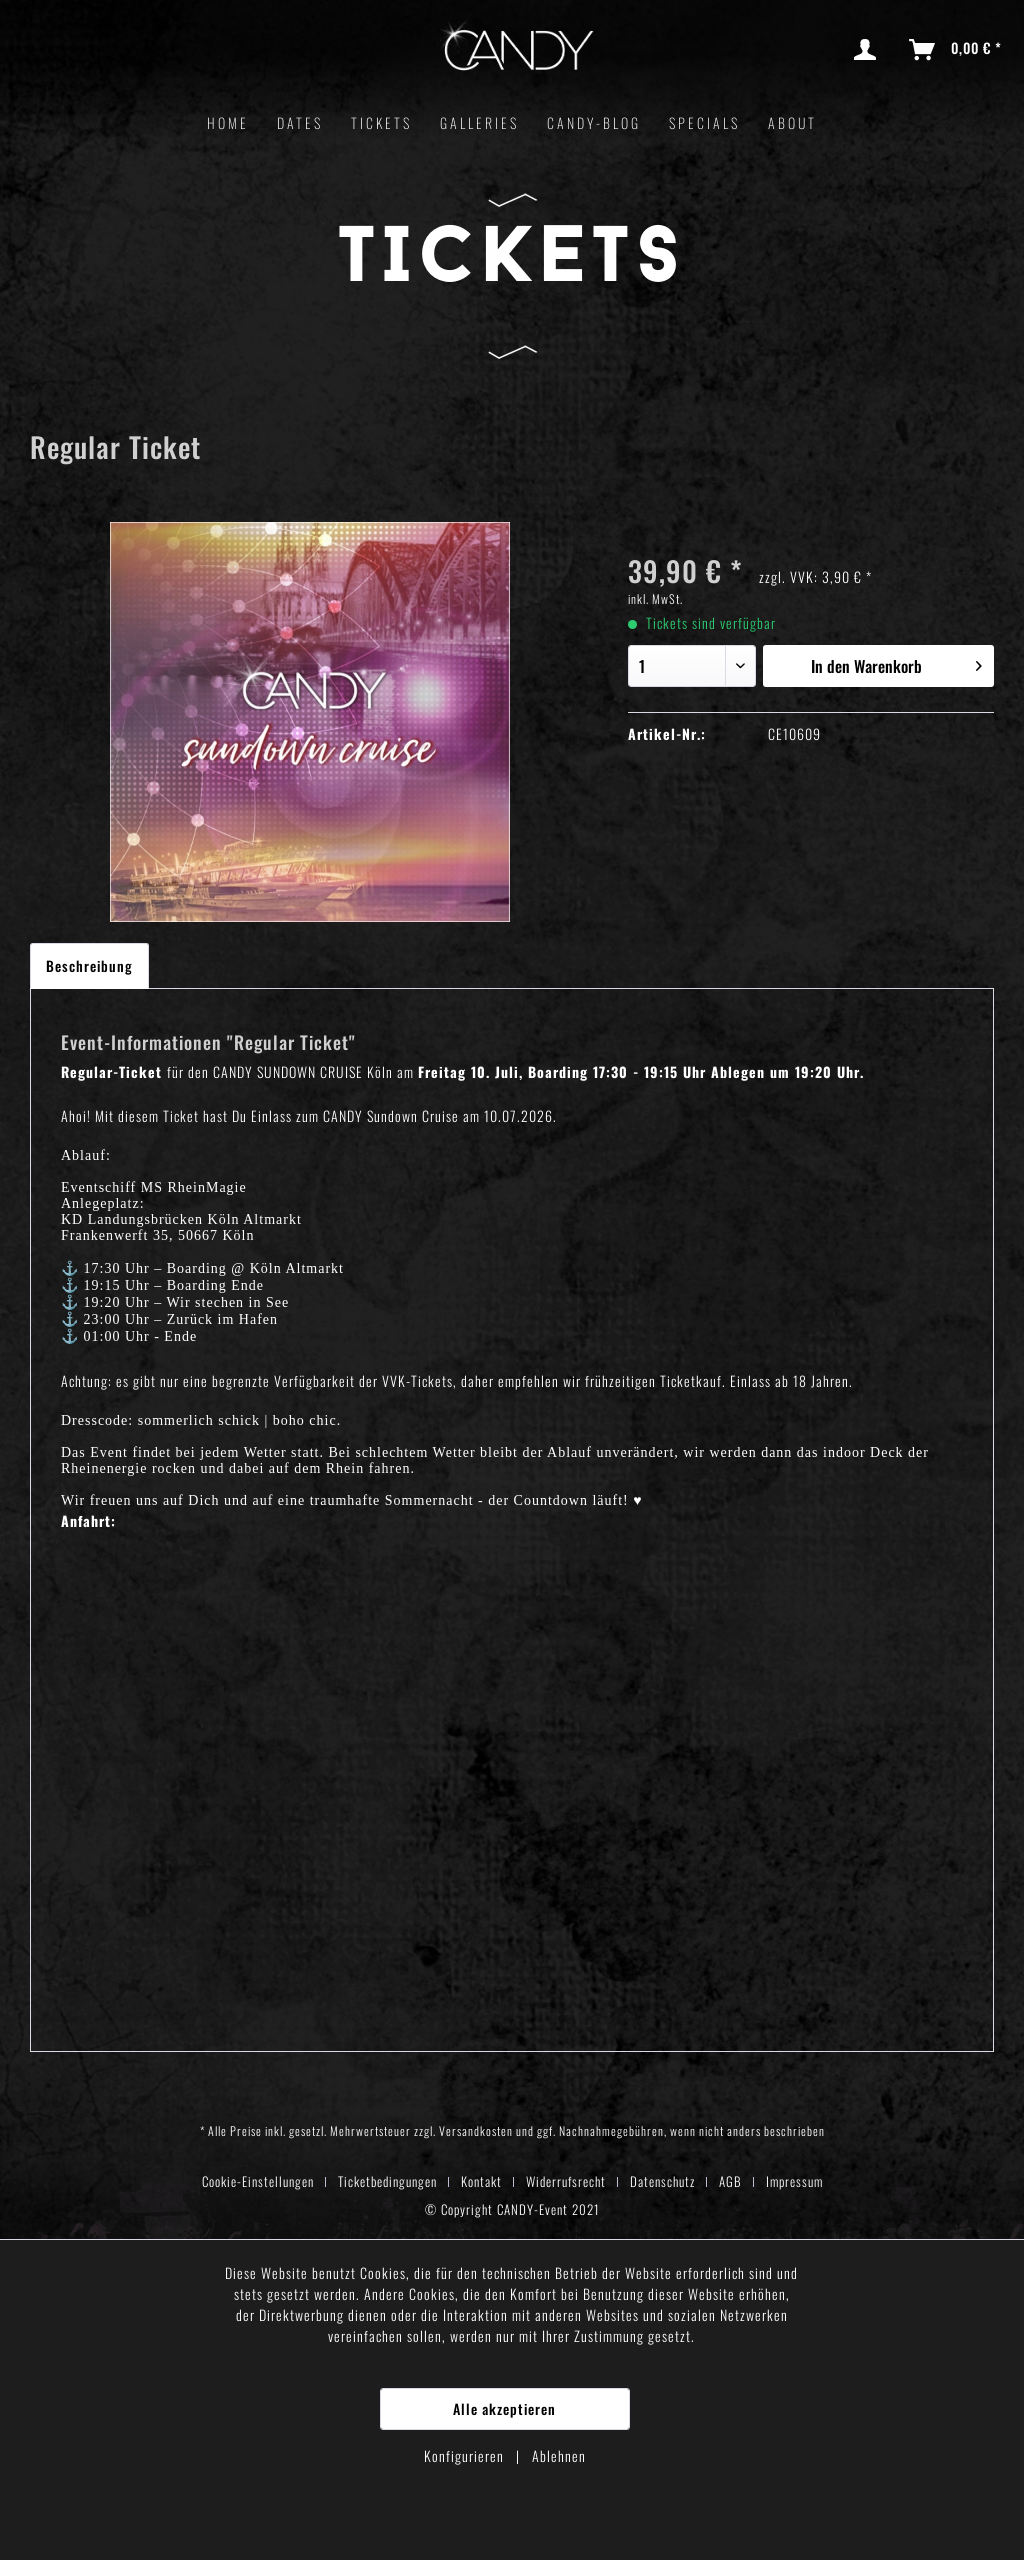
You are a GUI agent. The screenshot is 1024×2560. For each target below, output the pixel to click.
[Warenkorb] (956, 50)
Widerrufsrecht (566, 2181)
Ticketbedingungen (387, 2181)
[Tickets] (381, 122)
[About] (792, 122)
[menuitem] (869, 50)
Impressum (794, 2181)
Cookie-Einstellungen (258, 2181)
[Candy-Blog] (594, 122)
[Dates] (300, 122)
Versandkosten (476, 2130)
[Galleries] (479, 122)
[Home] (228, 122)
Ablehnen (559, 2455)
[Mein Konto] (869, 50)
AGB (730, 2181)
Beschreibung (89, 965)
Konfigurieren (466, 2455)
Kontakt (481, 2181)
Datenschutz (662, 2181)
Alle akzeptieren (504, 2408)
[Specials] (704, 122)
